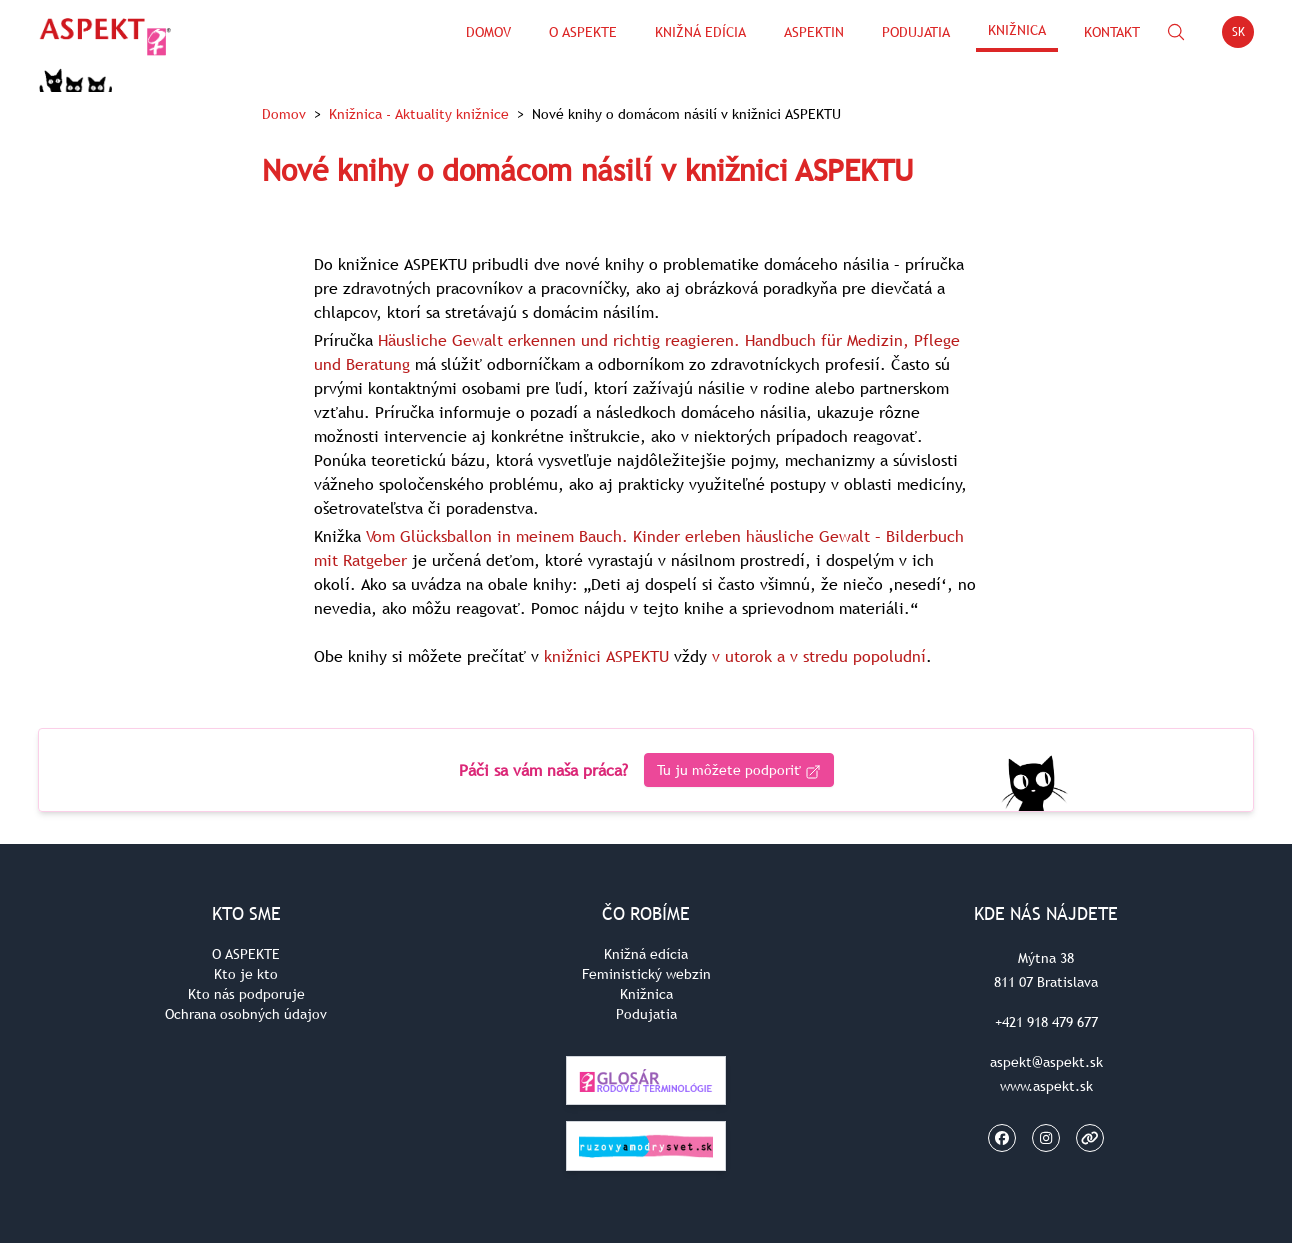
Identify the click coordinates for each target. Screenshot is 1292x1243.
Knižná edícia (700, 32)
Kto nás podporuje (246, 994)
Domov (488, 32)
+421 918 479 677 (1046, 1022)
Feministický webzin (646, 974)
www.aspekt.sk (1046, 1086)
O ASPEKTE (246, 954)
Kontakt (1112, 32)
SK (1243, 35)
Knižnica (1017, 30)
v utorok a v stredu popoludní (819, 656)
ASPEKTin (814, 32)
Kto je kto (246, 974)
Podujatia (916, 32)
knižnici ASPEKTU (606, 656)
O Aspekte (583, 32)
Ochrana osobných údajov (246, 1014)
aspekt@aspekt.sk (1046, 1062)
